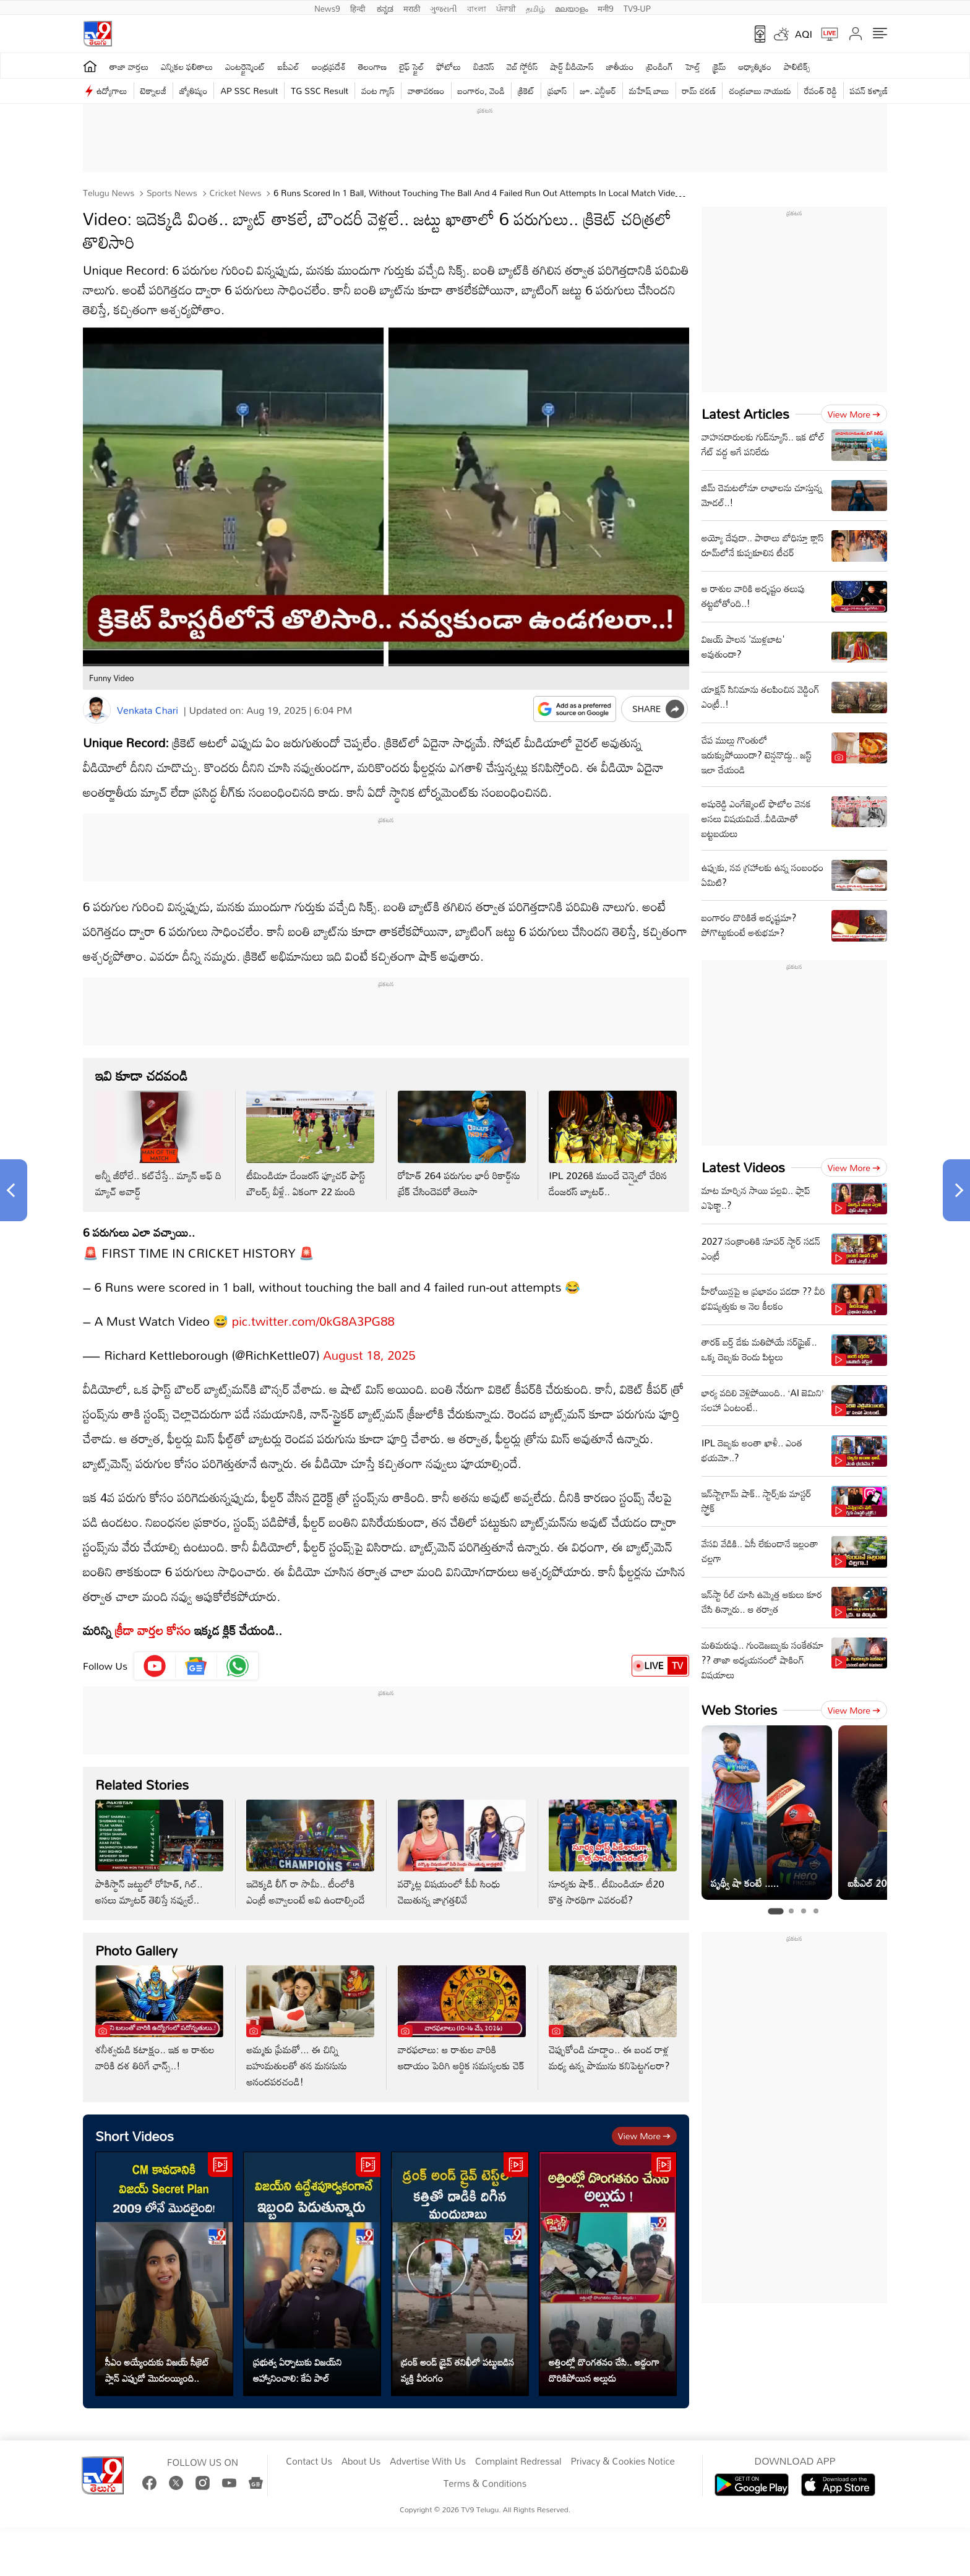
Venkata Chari (147, 710)
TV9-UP (637, 7)
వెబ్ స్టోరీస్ (522, 66)
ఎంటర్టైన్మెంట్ (245, 66)
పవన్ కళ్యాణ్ (869, 90)
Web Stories (739, 1709)
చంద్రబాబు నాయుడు (760, 90)
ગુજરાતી (443, 7)
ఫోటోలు (449, 66)
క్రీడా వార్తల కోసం (153, 1630)
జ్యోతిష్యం (193, 90)
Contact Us (309, 2461)
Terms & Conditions (485, 2483)
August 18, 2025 (369, 1354)
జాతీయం (620, 66)
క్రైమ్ (719, 66)
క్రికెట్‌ (526, 90)
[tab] (775, 1911)
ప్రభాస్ (557, 90)
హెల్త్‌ (692, 66)
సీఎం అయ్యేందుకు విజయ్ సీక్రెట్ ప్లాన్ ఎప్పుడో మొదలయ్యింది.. (157, 2370)
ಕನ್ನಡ (385, 7)
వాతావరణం (426, 90)
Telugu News (108, 192)
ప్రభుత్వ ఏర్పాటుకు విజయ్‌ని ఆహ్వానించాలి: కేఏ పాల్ (297, 2370)
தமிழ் (535, 7)
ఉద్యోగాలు (112, 90)
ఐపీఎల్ (288, 66)
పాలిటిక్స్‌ (797, 66)
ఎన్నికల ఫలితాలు (187, 66)
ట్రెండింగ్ (659, 66)
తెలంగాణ (372, 66)
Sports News (170, 192)
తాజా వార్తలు (128, 66)
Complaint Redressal (518, 2461)
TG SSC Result (319, 90)
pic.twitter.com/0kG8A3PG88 (313, 1320)
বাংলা (476, 7)
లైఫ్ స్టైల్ (411, 66)
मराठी (411, 7)
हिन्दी (358, 7)
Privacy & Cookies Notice (622, 2461)
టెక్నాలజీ (153, 90)
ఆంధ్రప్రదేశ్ (329, 66)
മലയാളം (571, 7)
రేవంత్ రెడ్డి (820, 90)
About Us (360, 2461)
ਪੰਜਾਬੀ (506, 7)
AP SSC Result (249, 90)
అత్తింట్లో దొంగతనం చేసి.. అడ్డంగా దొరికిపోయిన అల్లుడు (604, 2370)
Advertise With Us (428, 2461)
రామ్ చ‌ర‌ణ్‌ (699, 90)
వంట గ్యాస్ (378, 90)
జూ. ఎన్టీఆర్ (598, 90)
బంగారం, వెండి (481, 90)
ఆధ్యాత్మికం (755, 66)
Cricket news (234, 192)
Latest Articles (745, 413)
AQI (803, 34)
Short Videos (134, 2136)
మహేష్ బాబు (649, 90)
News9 (327, 7)
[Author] (97, 710)
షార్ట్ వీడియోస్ (571, 66)
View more (644, 2135)
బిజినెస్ (483, 66)
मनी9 (605, 7)
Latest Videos (743, 1167)
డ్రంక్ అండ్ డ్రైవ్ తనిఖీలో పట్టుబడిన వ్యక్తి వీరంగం (457, 2370)
